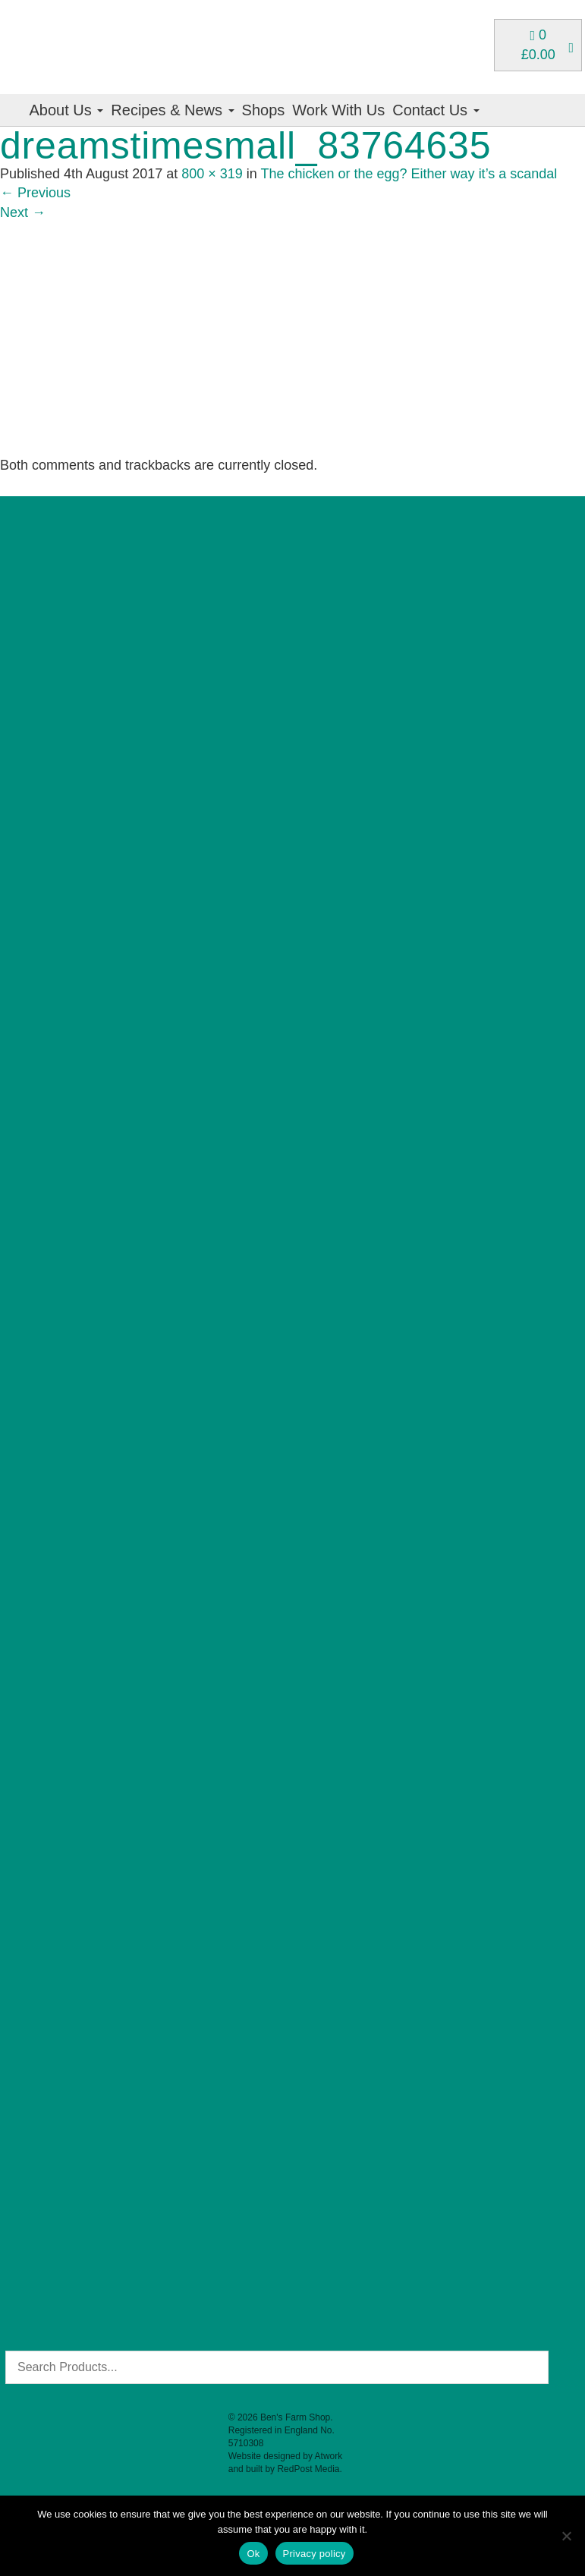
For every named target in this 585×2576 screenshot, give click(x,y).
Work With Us (338, 110)
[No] (566, 2535)
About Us (67, 110)
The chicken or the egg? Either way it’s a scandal (408, 173)
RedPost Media (308, 2469)
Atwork (329, 2456)
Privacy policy (314, 2553)
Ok (253, 2553)
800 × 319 (212, 173)
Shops (263, 110)
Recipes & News (172, 110)
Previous (35, 192)
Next (23, 212)
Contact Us (435, 110)
